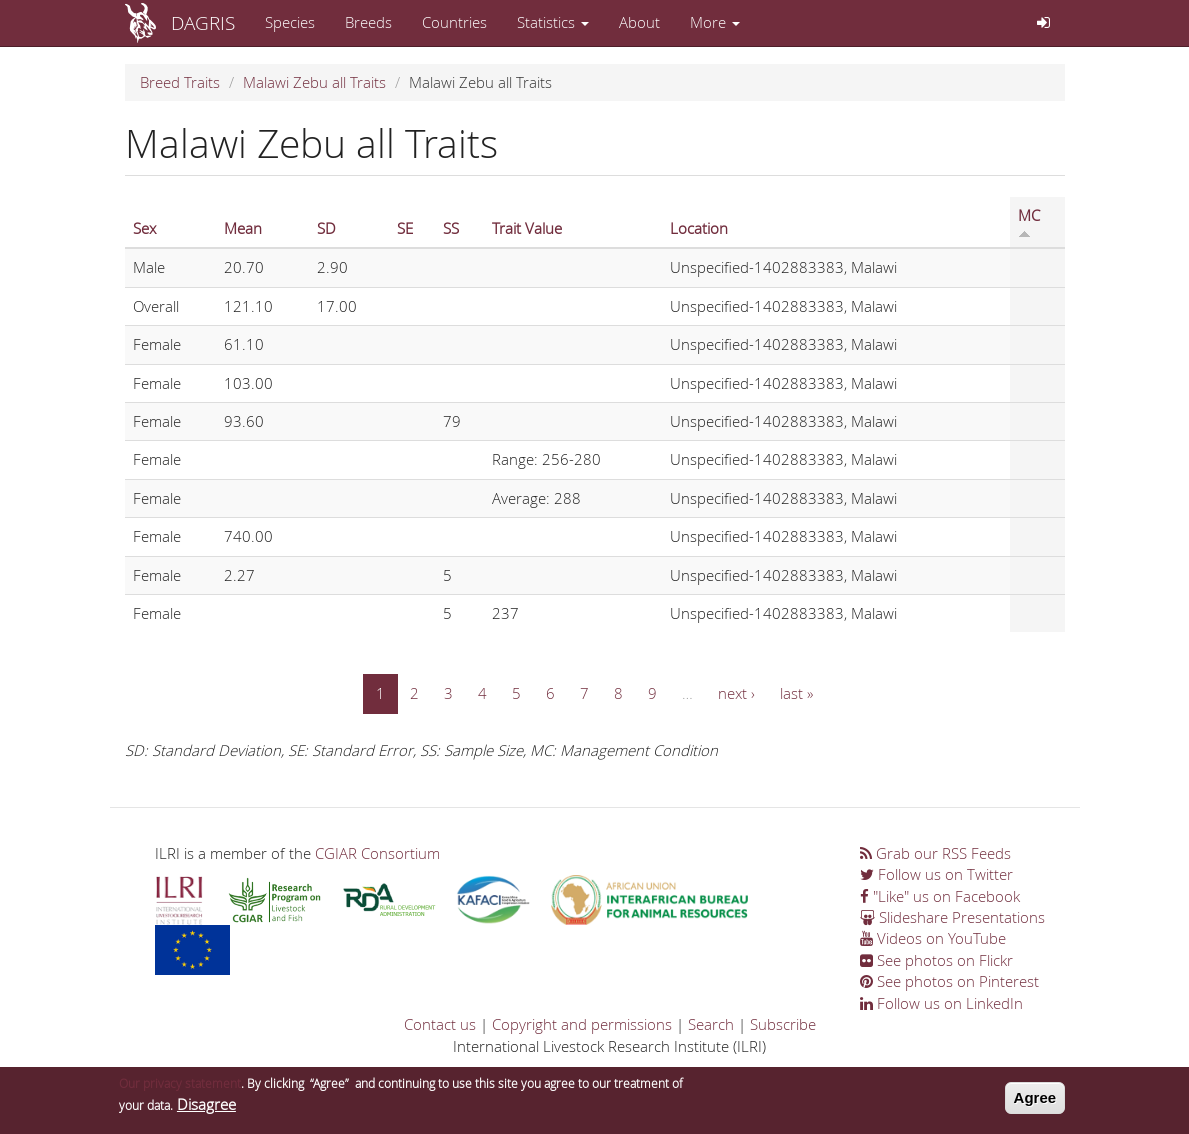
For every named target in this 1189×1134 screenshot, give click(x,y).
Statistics (553, 22)
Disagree (206, 1107)
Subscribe (783, 1024)
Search (711, 1024)
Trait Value (527, 228)
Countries (454, 22)
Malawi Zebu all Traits (314, 82)
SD (326, 228)
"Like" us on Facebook (940, 896)
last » (796, 693)
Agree (1035, 1101)
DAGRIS (203, 22)
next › (736, 693)
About (639, 22)
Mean (243, 228)
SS (451, 228)
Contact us (440, 1024)
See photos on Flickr (936, 960)
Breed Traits (180, 82)
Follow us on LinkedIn (941, 1003)
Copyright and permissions (582, 1024)
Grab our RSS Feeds (935, 853)
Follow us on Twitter (936, 874)
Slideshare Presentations (952, 917)
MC (1029, 222)
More (715, 22)
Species (290, 22)
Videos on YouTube (933, 938)
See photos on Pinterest (949, 981)
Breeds (368, 22)
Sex (144, 228)
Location (699, 228)
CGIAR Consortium (377, 853)
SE (405, 228)
